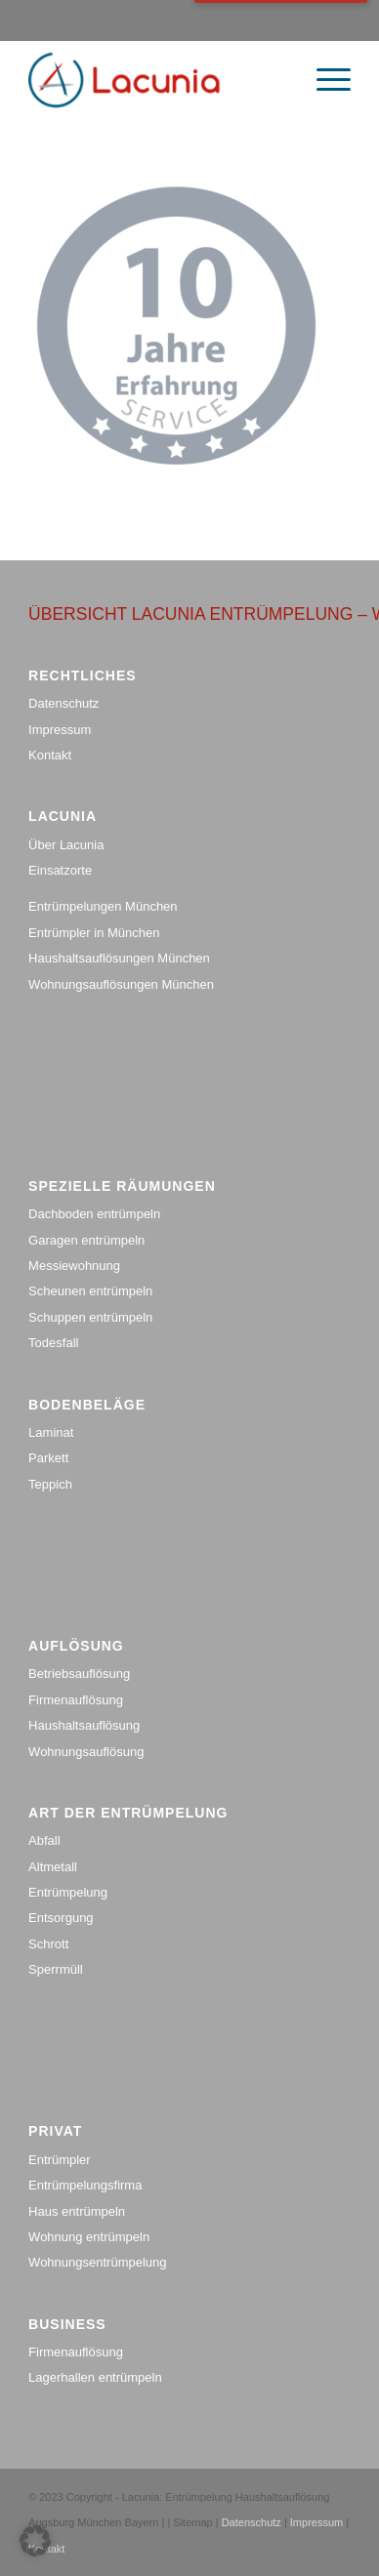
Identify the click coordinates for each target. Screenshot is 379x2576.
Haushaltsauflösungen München (119, 958)
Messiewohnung (74, 1265)
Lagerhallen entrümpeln (95, 2377)
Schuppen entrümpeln (90, 1317)
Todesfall (53, 1342)
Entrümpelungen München (103, 906)
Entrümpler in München (93, 932)
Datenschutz (63, 703)
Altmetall (52, 1867)
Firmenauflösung (75, 1700)
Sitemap (194, 2522)
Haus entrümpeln (76, 2211)
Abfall (44, 1840)
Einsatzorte (60, 870)
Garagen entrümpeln (86, 1240)
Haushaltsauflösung (84, 1725)
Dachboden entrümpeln (94, 1213)
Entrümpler (59, 2159)
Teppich (50, 1484)
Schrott (48, 1944)
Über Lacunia (66, 845)
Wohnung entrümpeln (88, 2236)
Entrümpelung (67, 1892)
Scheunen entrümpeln (90, 1291)
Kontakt (49, 755)
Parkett (48, 1458)
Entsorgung (61, 1917)
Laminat (50, 1432)
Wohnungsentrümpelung (97, 2262)
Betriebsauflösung (79, 1673)
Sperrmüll (55, 1969)
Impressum (59, 729)
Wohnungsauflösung (86, 1751)
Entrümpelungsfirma (85, 2185)
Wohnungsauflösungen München (121, 984)
